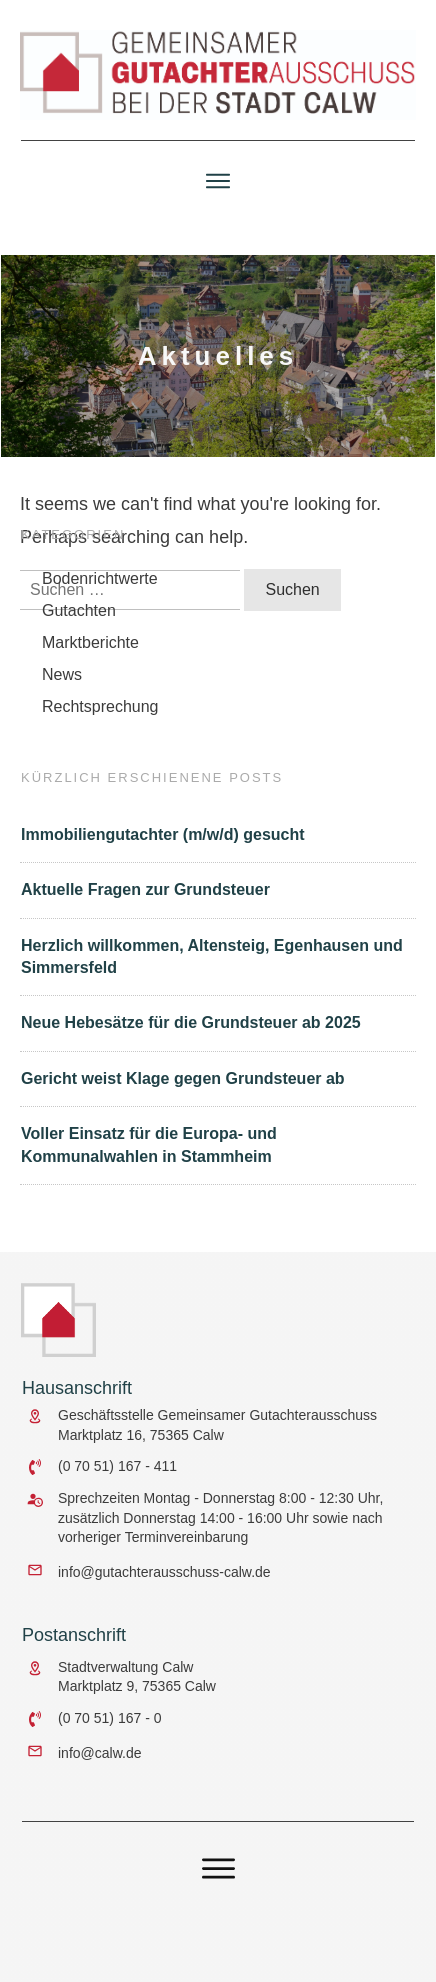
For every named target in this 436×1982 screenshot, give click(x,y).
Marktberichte (90, 649)
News (62, 681)
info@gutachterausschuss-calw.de (164, 1572)
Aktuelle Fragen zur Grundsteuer (145, 896)
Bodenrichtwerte (100, 585)
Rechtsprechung (100, 713)
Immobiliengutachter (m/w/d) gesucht (163, 841)
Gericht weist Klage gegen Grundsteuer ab (183, 1085)
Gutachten (79, 617)
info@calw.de (99, 1753)
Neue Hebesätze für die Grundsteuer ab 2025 (191, 1030)
